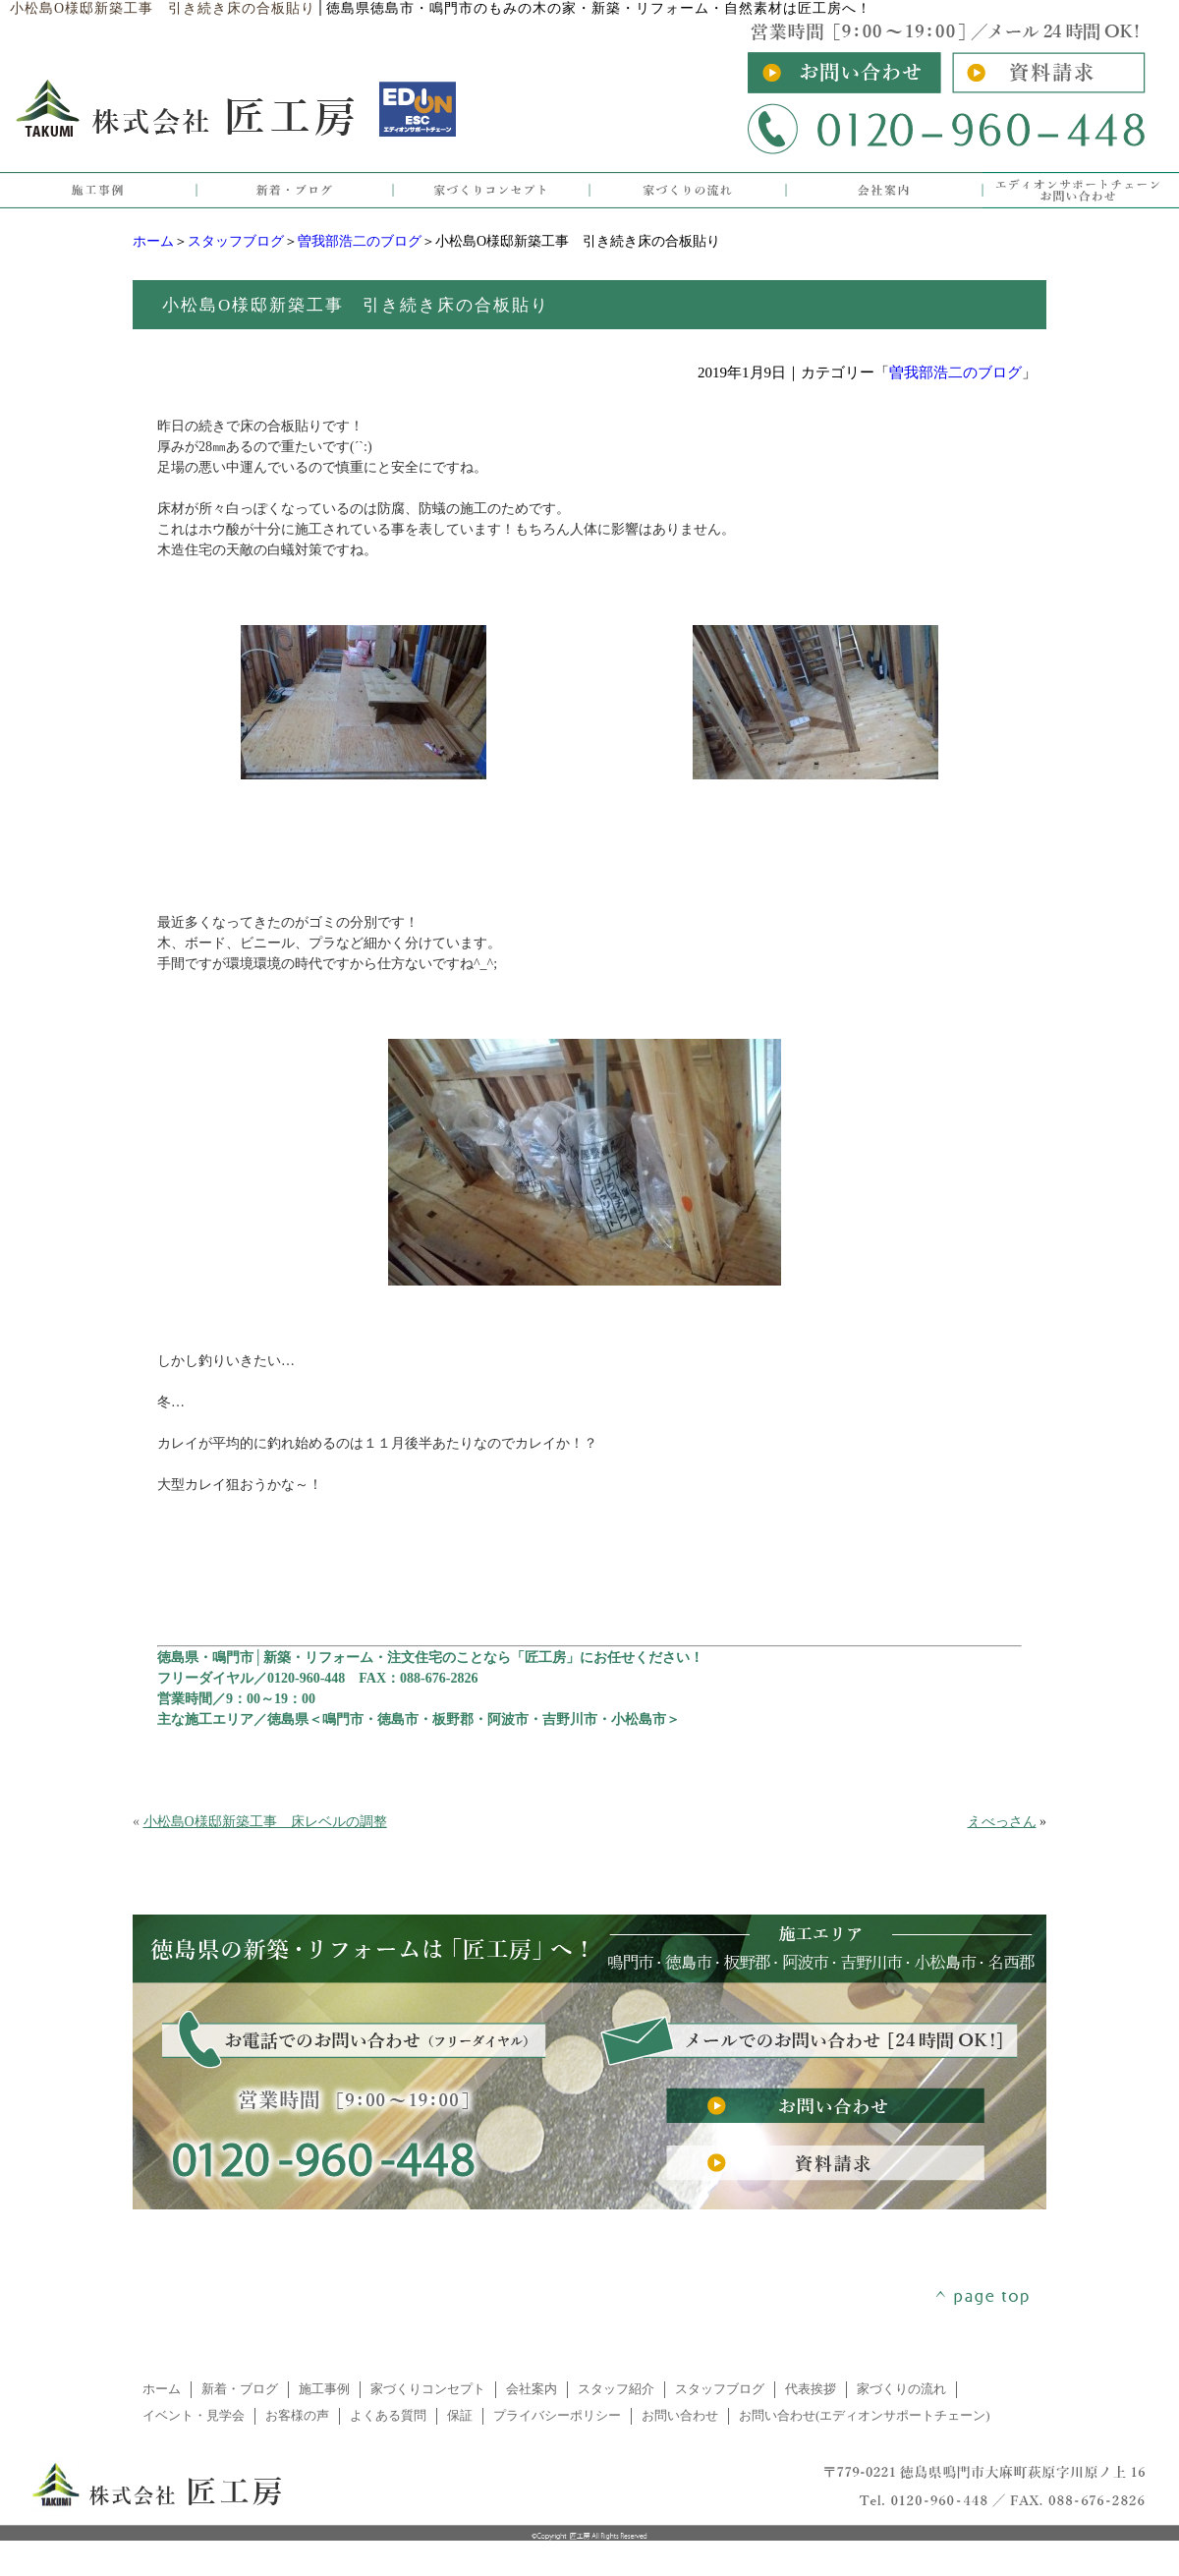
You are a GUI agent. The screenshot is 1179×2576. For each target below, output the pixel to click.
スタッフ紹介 (616, 2389)
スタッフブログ (236, 241)
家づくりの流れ (901, 2389)
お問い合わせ (680, 2416)
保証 (460, 2416)
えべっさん (1002, 1821)
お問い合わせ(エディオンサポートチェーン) (864, 2416)
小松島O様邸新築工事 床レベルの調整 (265, 1821)
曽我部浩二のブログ (359, 241)
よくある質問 (388, 2416)
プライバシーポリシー (557, 2416)
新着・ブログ (239, 2389)
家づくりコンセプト (427, 2389)
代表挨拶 (810, 2389)
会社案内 (531, 2389)
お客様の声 (297, 2416)
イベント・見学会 (193, 2416)
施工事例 (324, 2389)
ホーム (153, 241)
